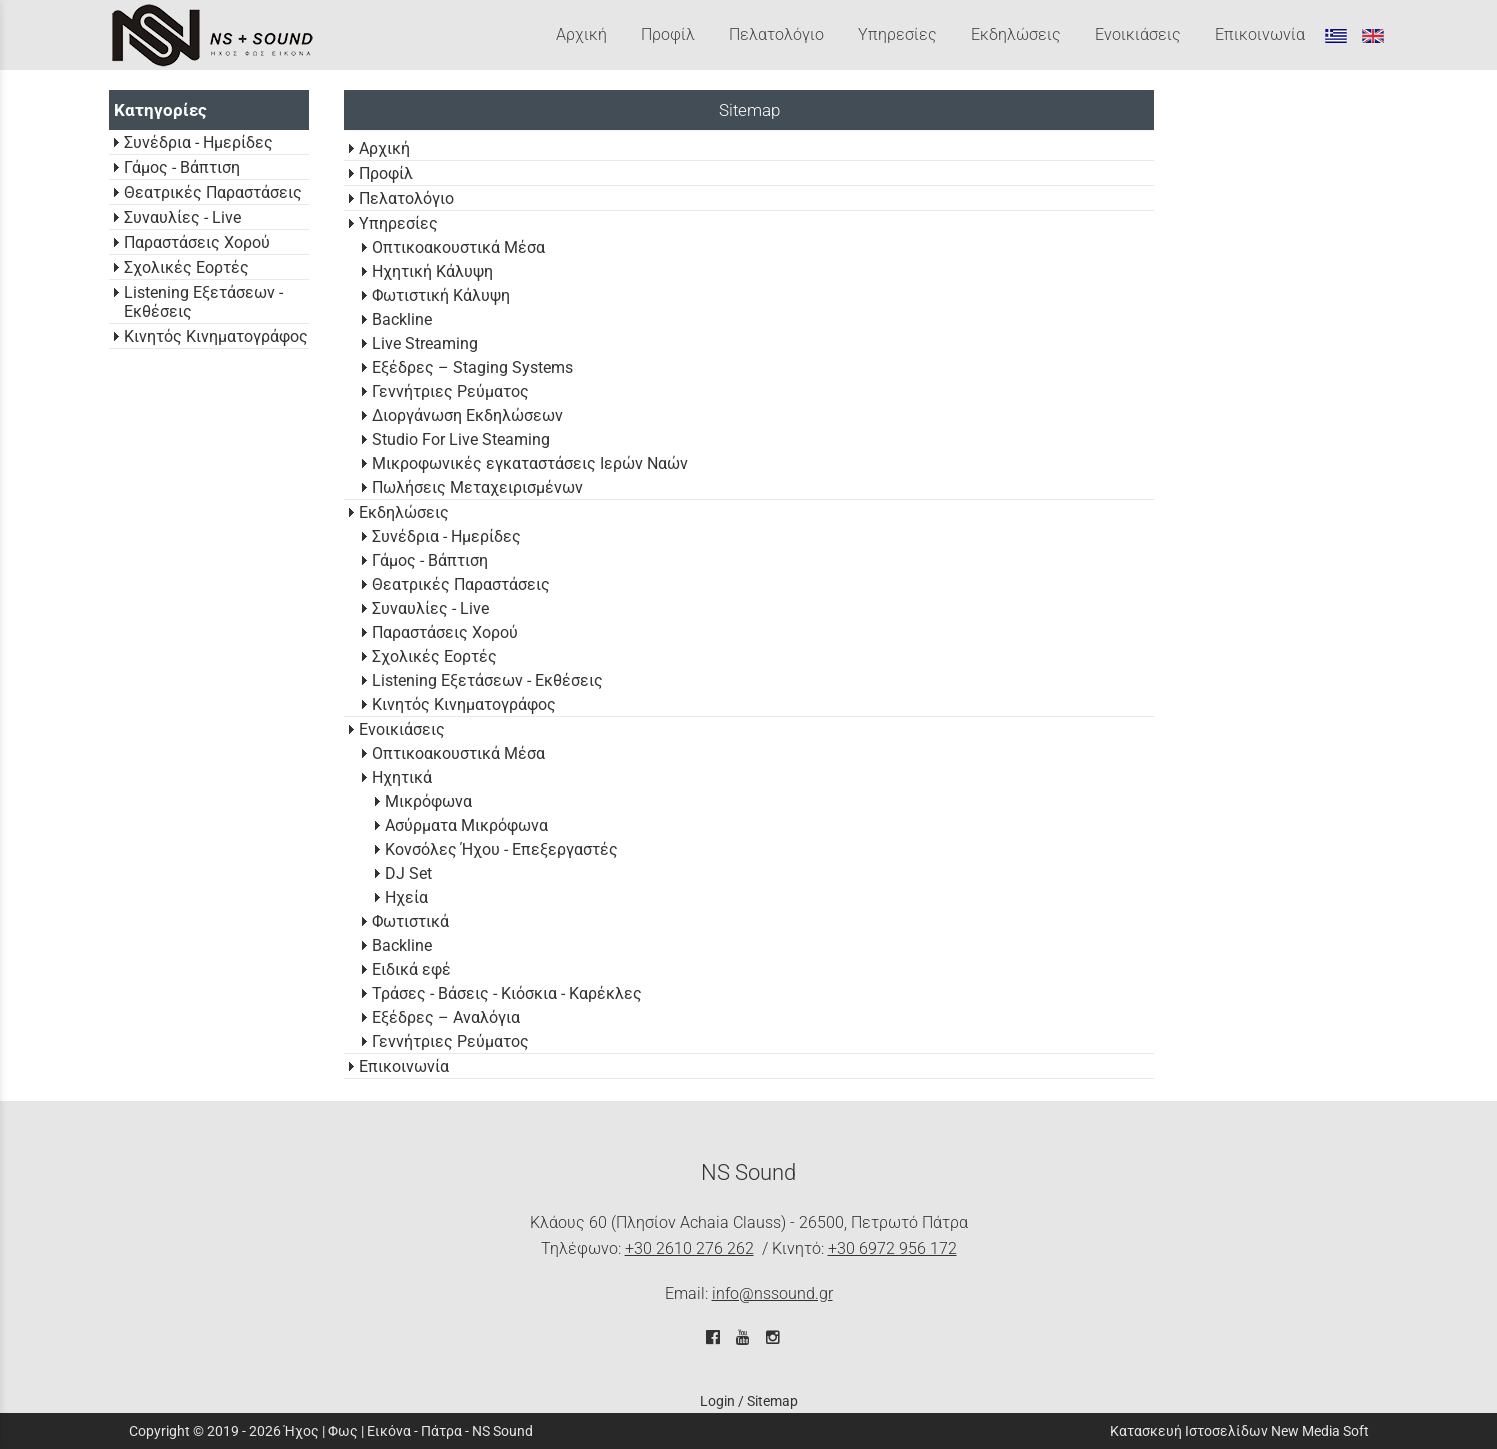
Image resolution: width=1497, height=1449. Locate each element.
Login (717, 1401)
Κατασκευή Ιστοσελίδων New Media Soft (1239, 1431)
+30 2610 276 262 (689, 1248)
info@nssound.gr (772, 1293)
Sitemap (772, 1401)
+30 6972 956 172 (892, 1248)
